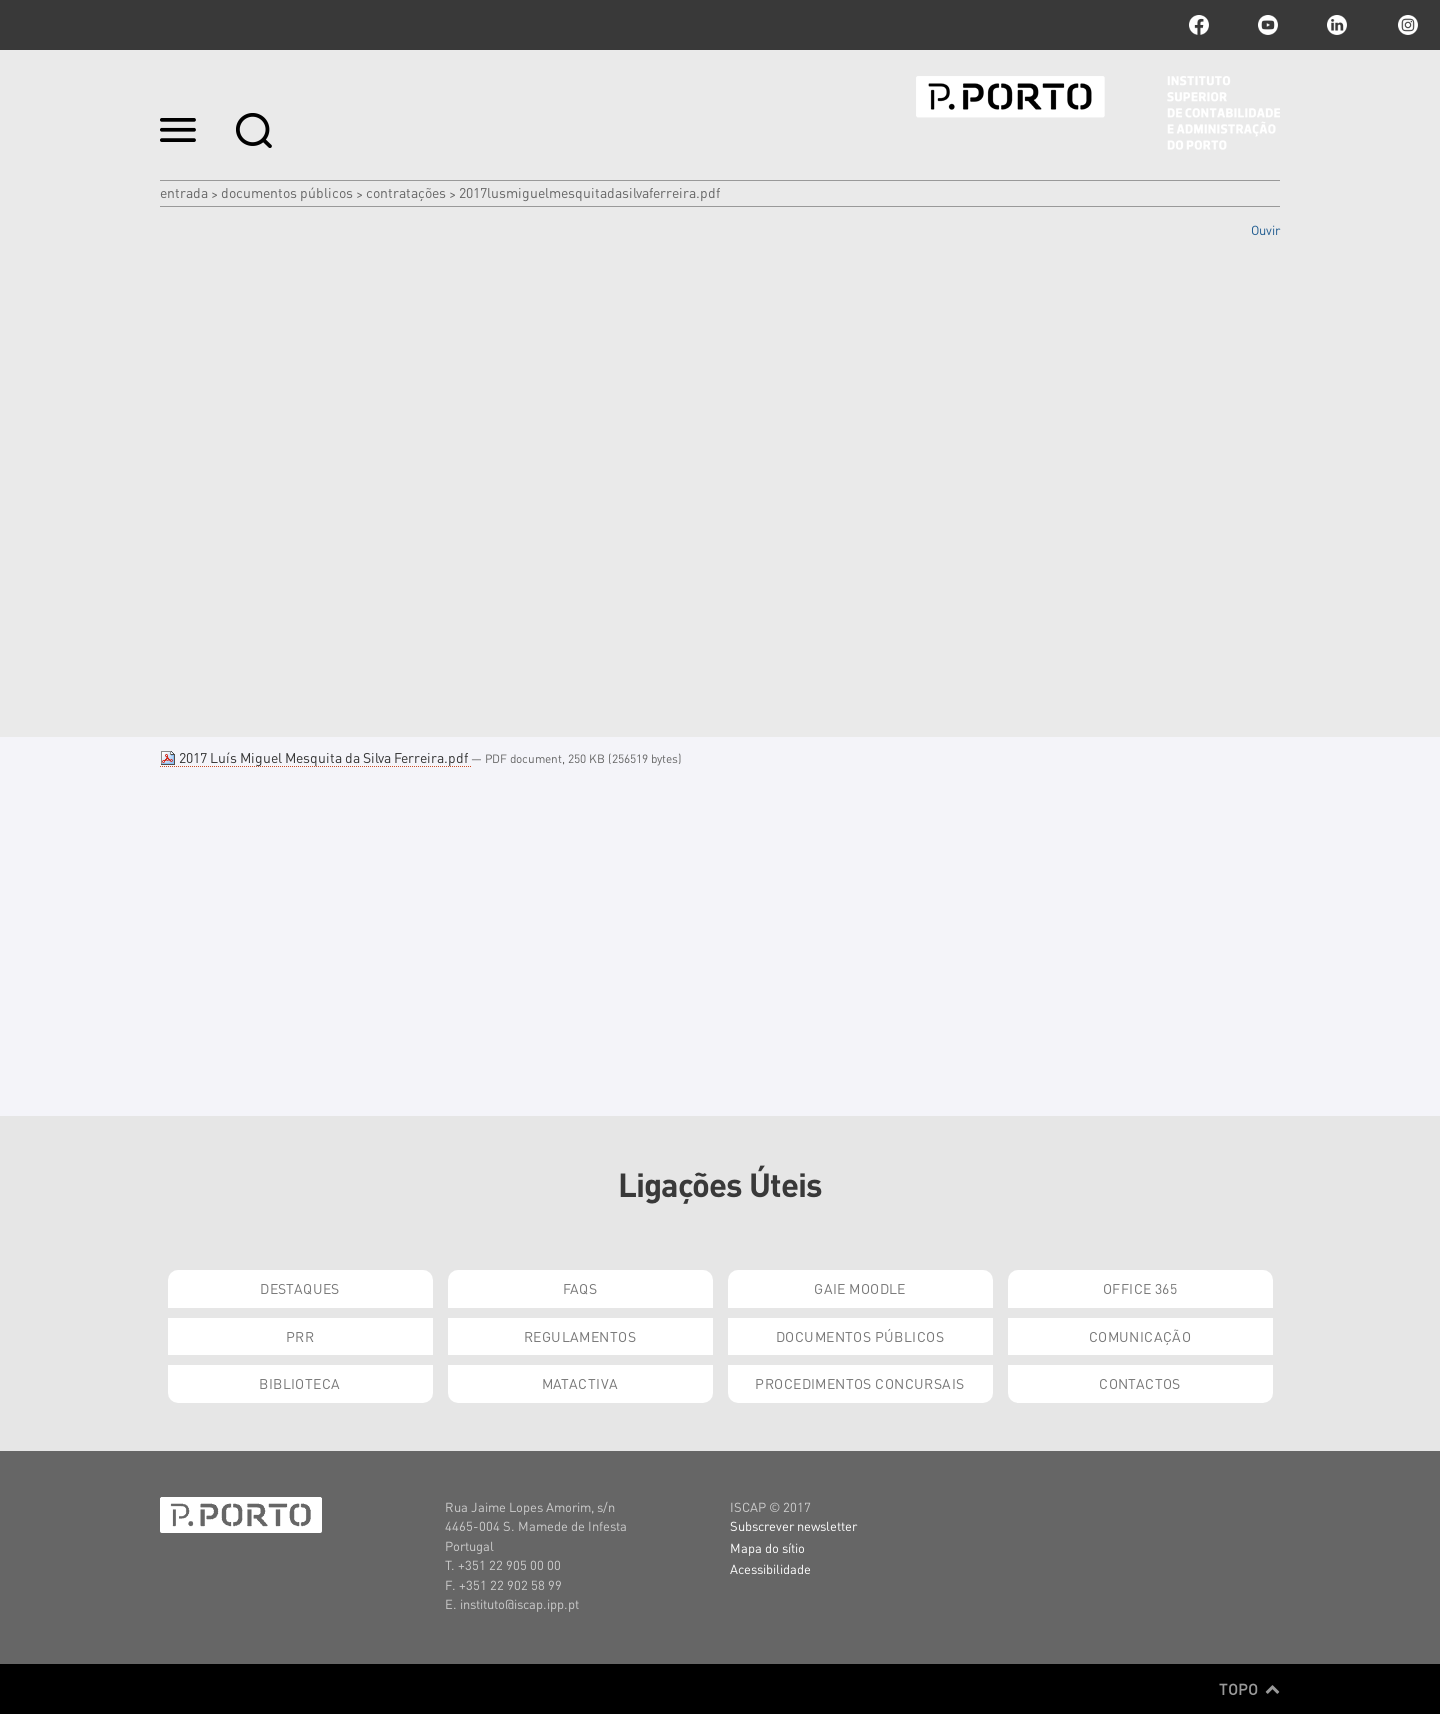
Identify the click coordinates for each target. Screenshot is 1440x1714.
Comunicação (1140, 1336)
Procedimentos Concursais (859, 1383)
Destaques (300, 1288)
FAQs (580, 1288)
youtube (1268, 25)
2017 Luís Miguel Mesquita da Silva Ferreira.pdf (315, 757)
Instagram (1406, 25)
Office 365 (1140, 1288)
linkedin (1337, 25)
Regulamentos (580, 1336)
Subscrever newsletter (793, 1525)
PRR (300, 1336)
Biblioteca (299, 1383)
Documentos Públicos (287, 192)
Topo (1249, 1689)
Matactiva (580, 1383)
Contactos (1140, 1383)
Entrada (184, 192)
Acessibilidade (770, 1568)
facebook (1199, 25)
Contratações (406, 192)
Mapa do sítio (767, 1547)
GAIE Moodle (860, 1288)
